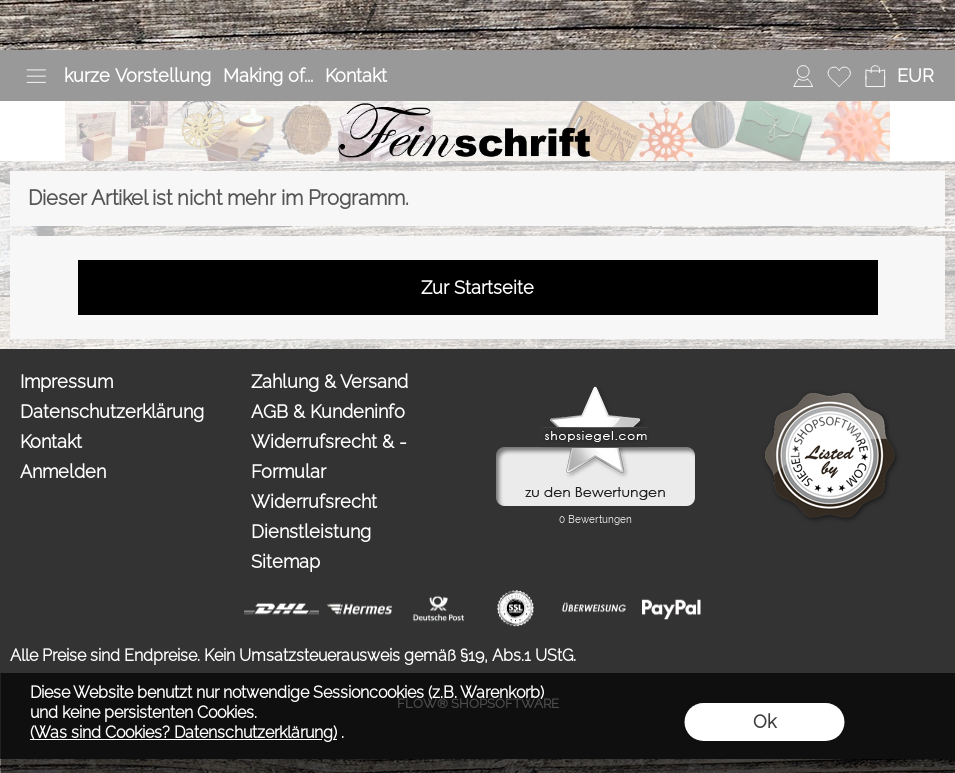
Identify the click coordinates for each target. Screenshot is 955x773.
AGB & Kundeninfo (328, 411)
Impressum (66, 381)
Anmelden (63, 471)
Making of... (268, 75)
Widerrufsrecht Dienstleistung (314, 516)
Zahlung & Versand (329, 381)
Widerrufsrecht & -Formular (329, 456)
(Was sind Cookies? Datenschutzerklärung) (183, 732)
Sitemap (285, 561)
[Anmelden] (803, 76)
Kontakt (356, 75)
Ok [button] (764, 721)
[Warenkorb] (875, 76)
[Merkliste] (839, 76)
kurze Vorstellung (137, 75)
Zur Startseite (477, 287)
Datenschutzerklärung (112, 411)
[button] (36, 76)
